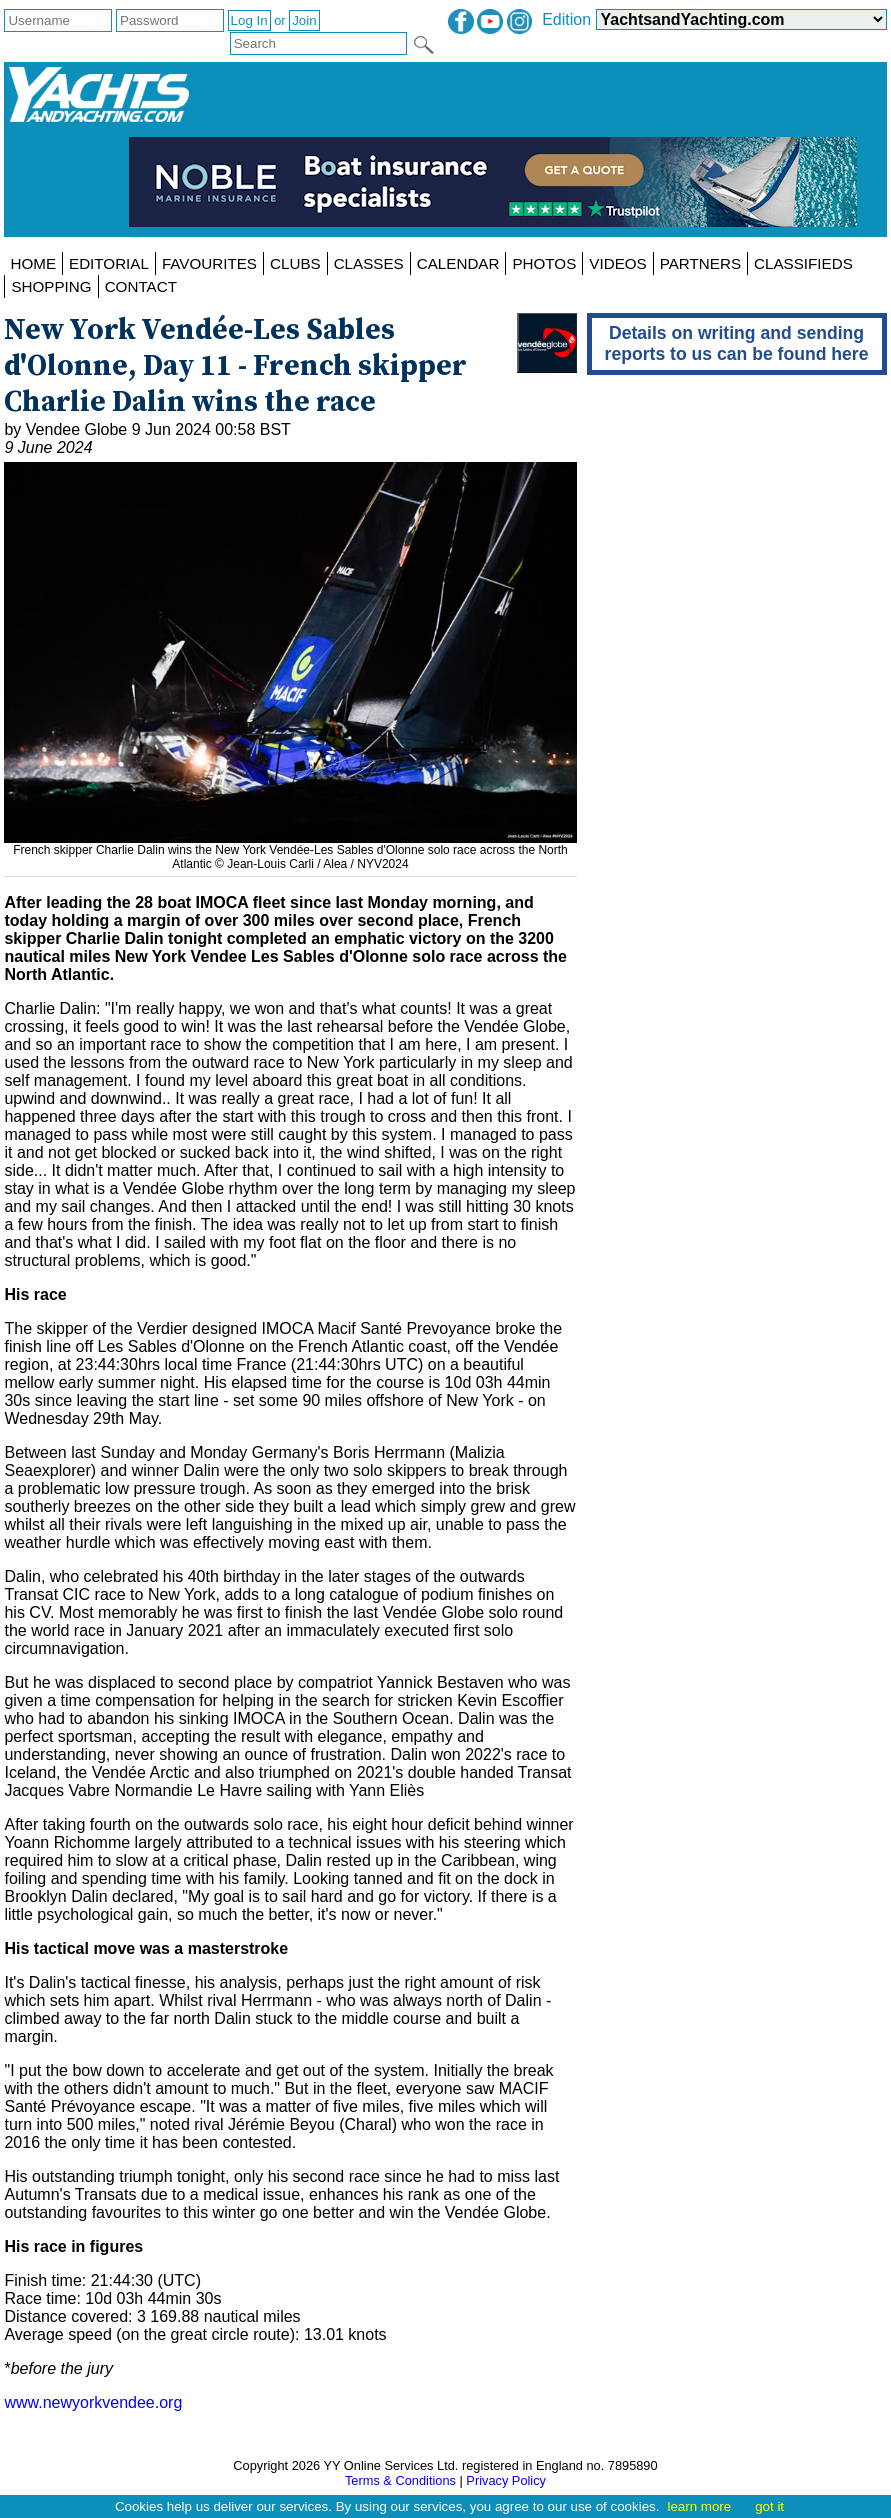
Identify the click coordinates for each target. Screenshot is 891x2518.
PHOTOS (544, 263)
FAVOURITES (209, 263)
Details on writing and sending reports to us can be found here (737, 343)
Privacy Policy (506, 2480)
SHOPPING (51, 286)
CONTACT (141, 286)
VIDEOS (617, 263)
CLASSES (369, 263)
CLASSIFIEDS (803, 263)
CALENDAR (458, 263)
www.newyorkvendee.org (93, 2402)
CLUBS (295, 263)
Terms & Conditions (400, 2480)
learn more (699, 2506)
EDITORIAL (109, 263)
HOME (33, 263)
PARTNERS (700, 263)
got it (769, 2506)
